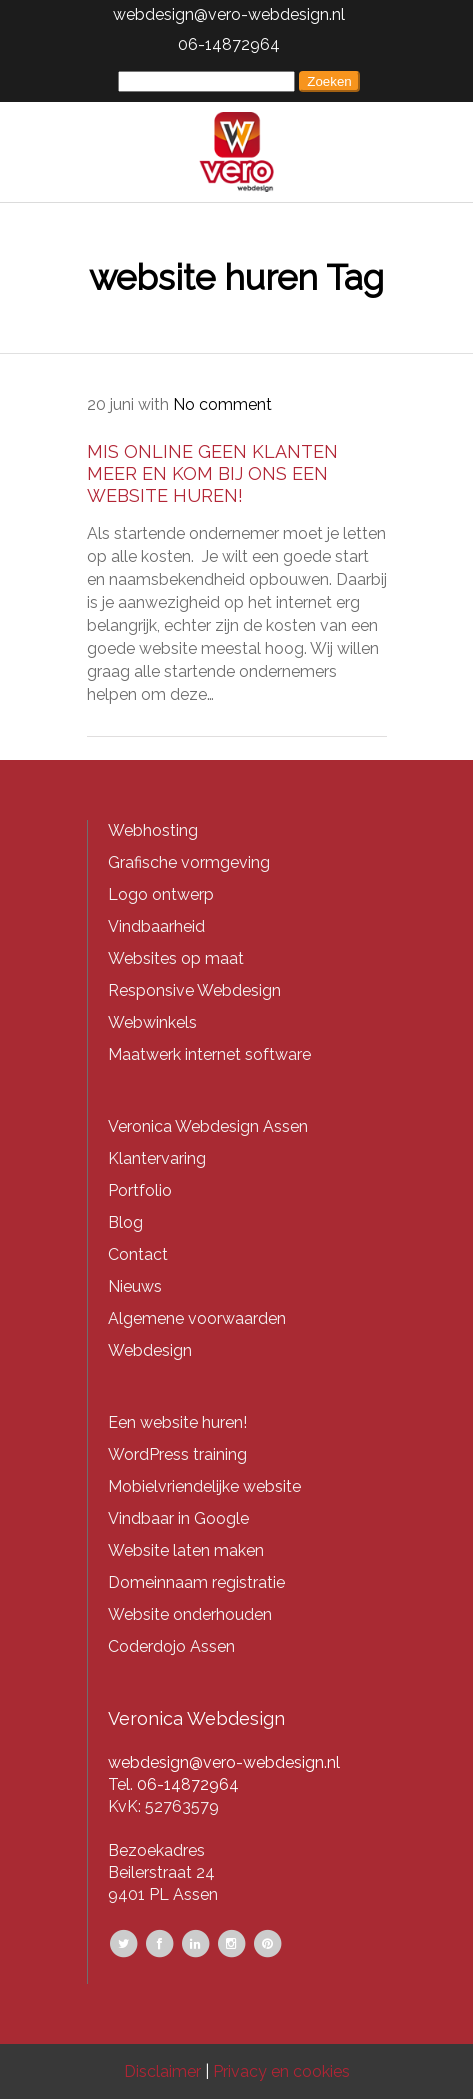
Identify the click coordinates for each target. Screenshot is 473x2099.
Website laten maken (186, 1550)
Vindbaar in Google (178, 1518)
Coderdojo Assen (171, 1646)
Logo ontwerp (161, 894)
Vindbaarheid (156, 926)
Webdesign (150, 1350)
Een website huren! (177, 1422)
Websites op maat (176, 958)
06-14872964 (229, 44)
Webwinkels (152, 1022)
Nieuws (135, 1286)
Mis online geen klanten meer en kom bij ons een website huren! (212, 473)
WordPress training (177, 1454)
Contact (138, 1254)
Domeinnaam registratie (196, 1582)
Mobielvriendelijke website (204, 1486)
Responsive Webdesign (194, 990)
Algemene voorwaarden (197, 1318)
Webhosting (153, 830)
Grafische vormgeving (189, 862)
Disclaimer (162, 2071)
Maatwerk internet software (209, 1054)
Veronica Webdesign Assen (208, 1126)
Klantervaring (157, 1158)
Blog (125, 1222)
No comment (222, 404)
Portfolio (140, 1190)
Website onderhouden (190, 1614)
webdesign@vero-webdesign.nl (229, 14)
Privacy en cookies (281, 2071)
